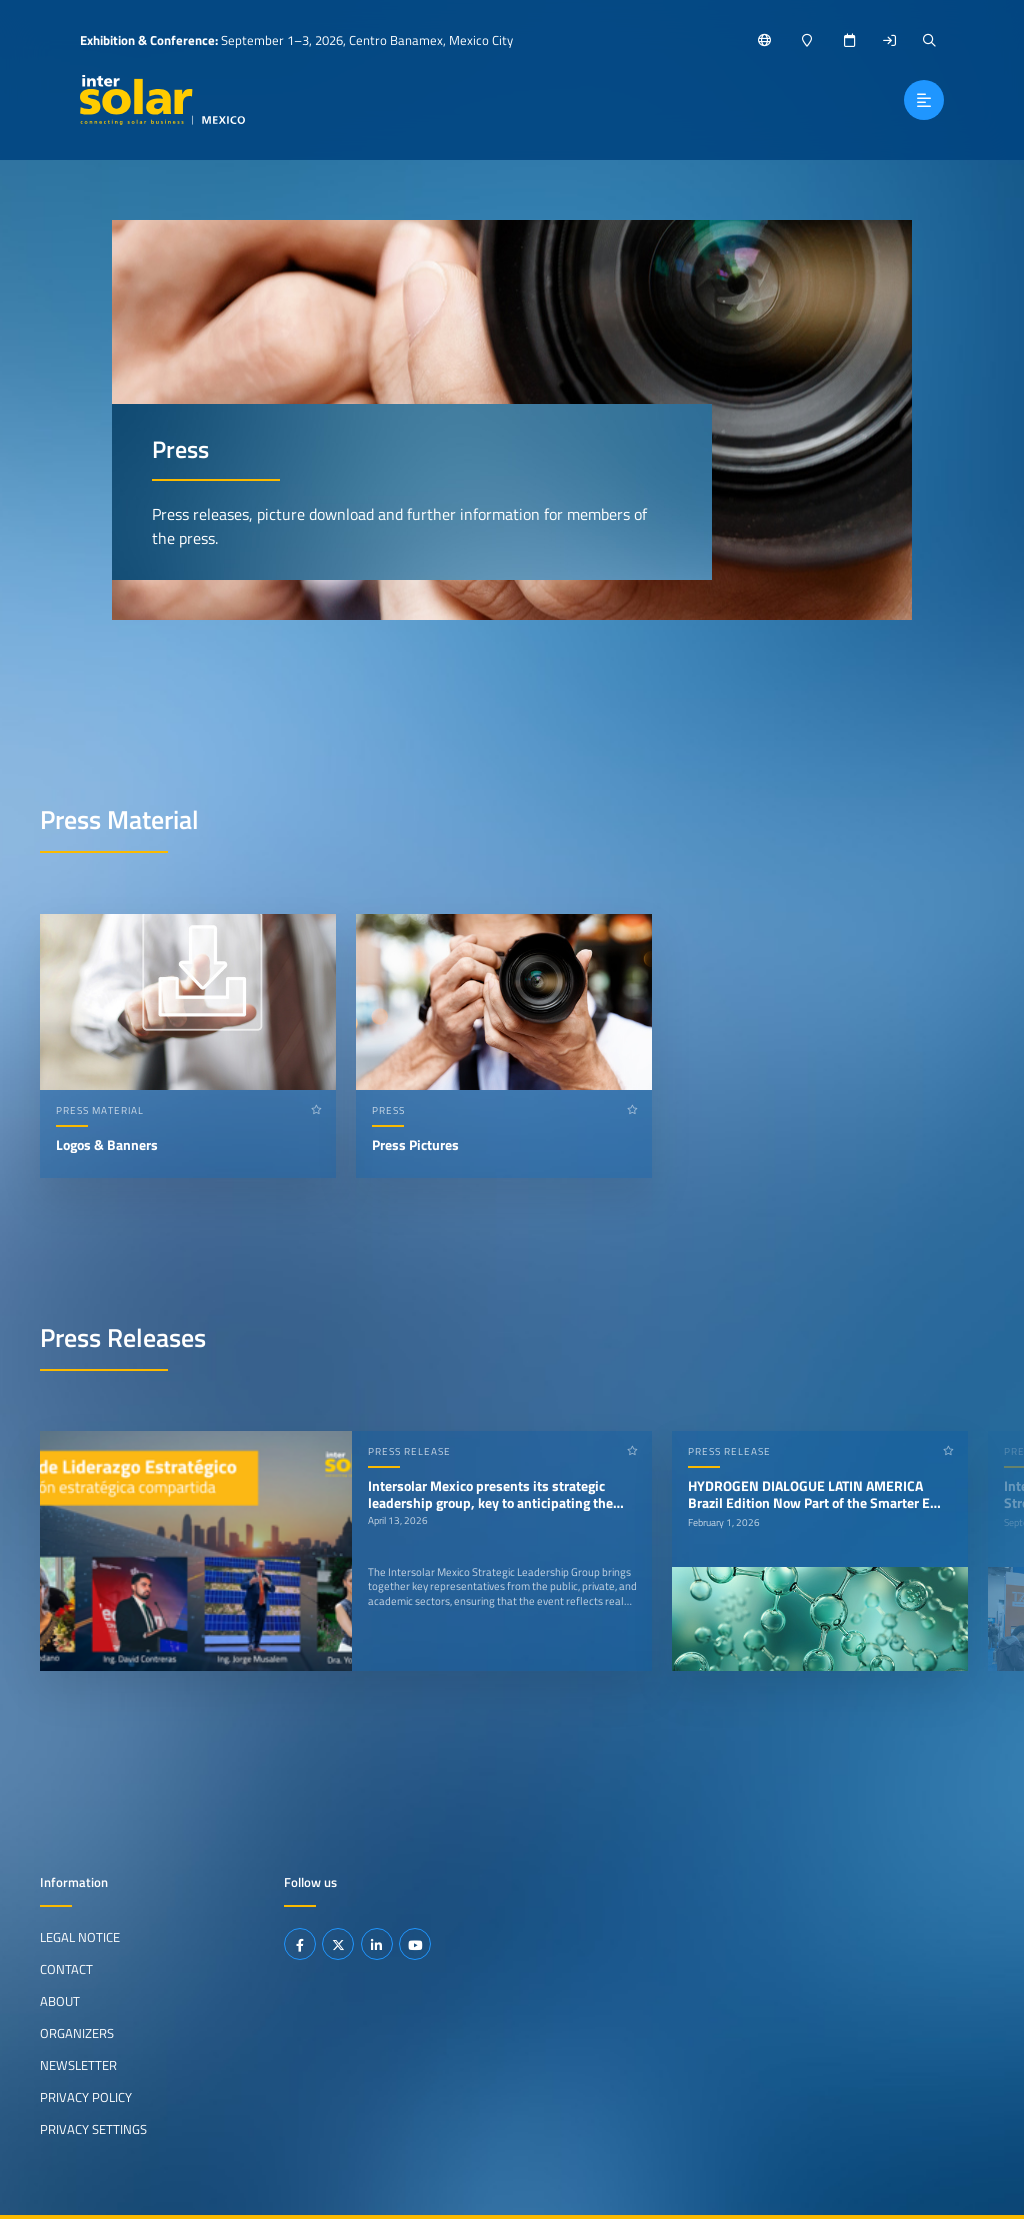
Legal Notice (80, 1937)
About (60, 2001)
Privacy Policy (86, 2097)
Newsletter (78, 2065)
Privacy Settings (93, 2128)
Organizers (77, 2033)
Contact (66, 1969)
